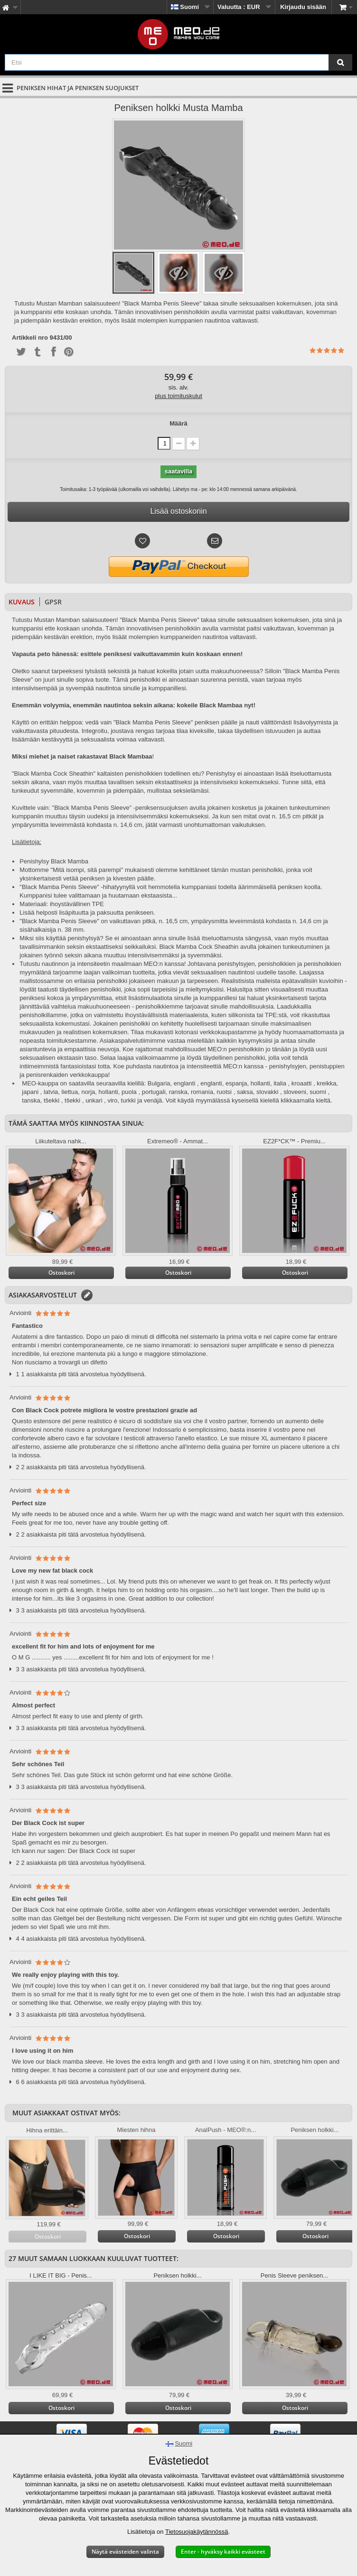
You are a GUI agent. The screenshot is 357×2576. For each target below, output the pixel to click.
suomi (318, 1091)
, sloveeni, (294, 1091)
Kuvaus (22, 601)
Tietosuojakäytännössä (196, 2531)
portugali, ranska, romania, (178, 1091)
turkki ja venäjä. (142, 1100)
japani (30, 1091)
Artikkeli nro (30, 337)
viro (112, 1100)
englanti (185, 1083)
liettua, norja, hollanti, (91, 1091)
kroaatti (301, 1083)
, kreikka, (325, 1083)
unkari (93, 1100)
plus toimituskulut (178, 395)
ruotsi (224, 1091)
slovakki (267, 1091)
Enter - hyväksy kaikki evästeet (223, 2552)
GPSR (53, 601)
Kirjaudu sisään (303, 6)
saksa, (246, 1091)
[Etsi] (340, 62)
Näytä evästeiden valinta (125, 2552)
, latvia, (50, 1091)
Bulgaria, (160, 1083)
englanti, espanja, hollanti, (236, 1083)
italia (279, 1083)
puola (129, 1091)
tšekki (51, 1100)
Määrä (178, 423)
